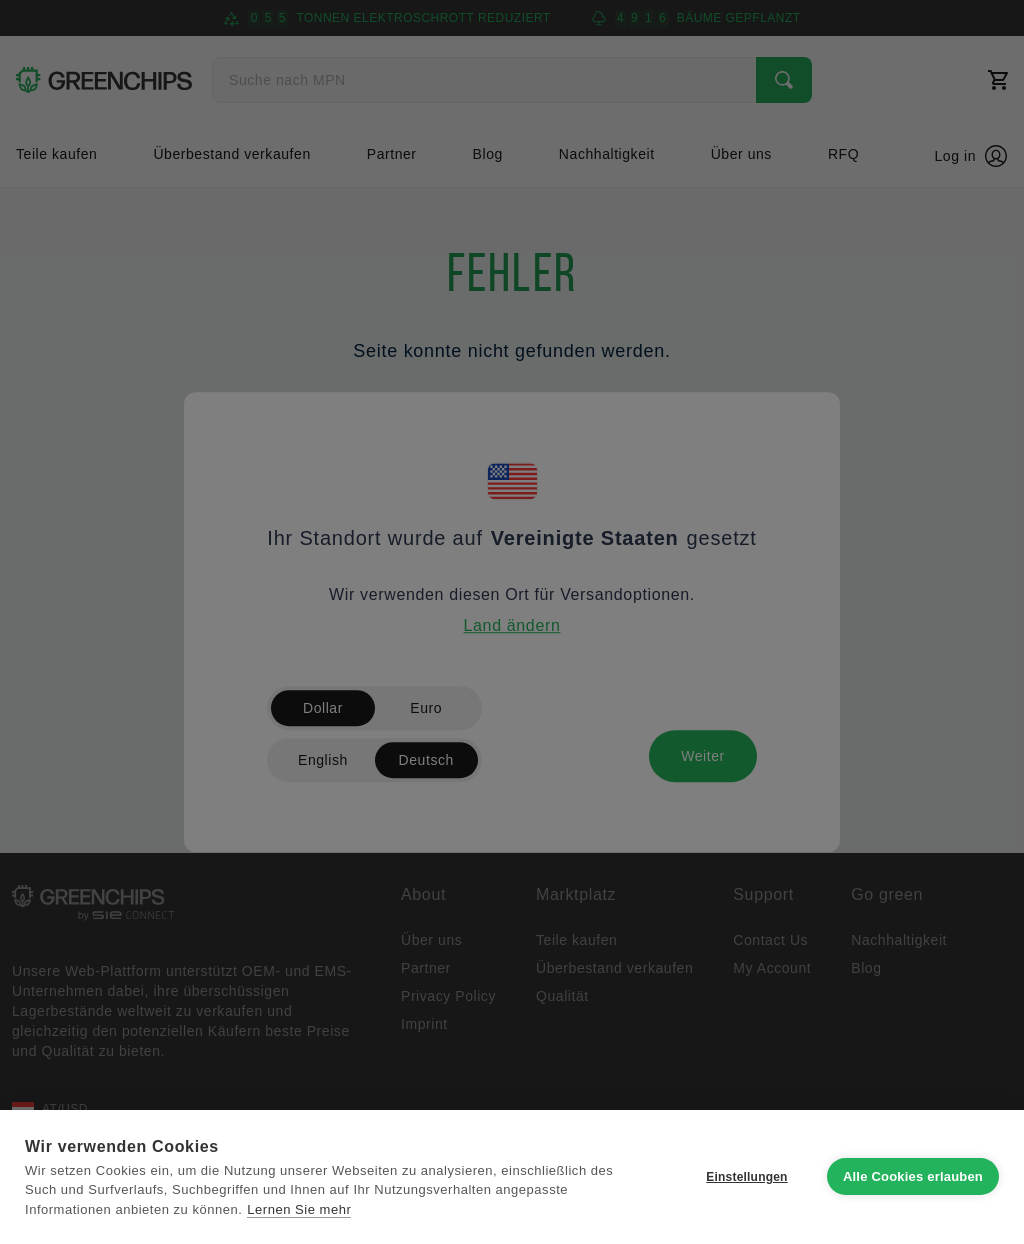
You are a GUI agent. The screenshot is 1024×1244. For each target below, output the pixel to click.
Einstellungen (746, 1177)
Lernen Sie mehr (299, 1209)
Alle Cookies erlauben (913, 1176)
